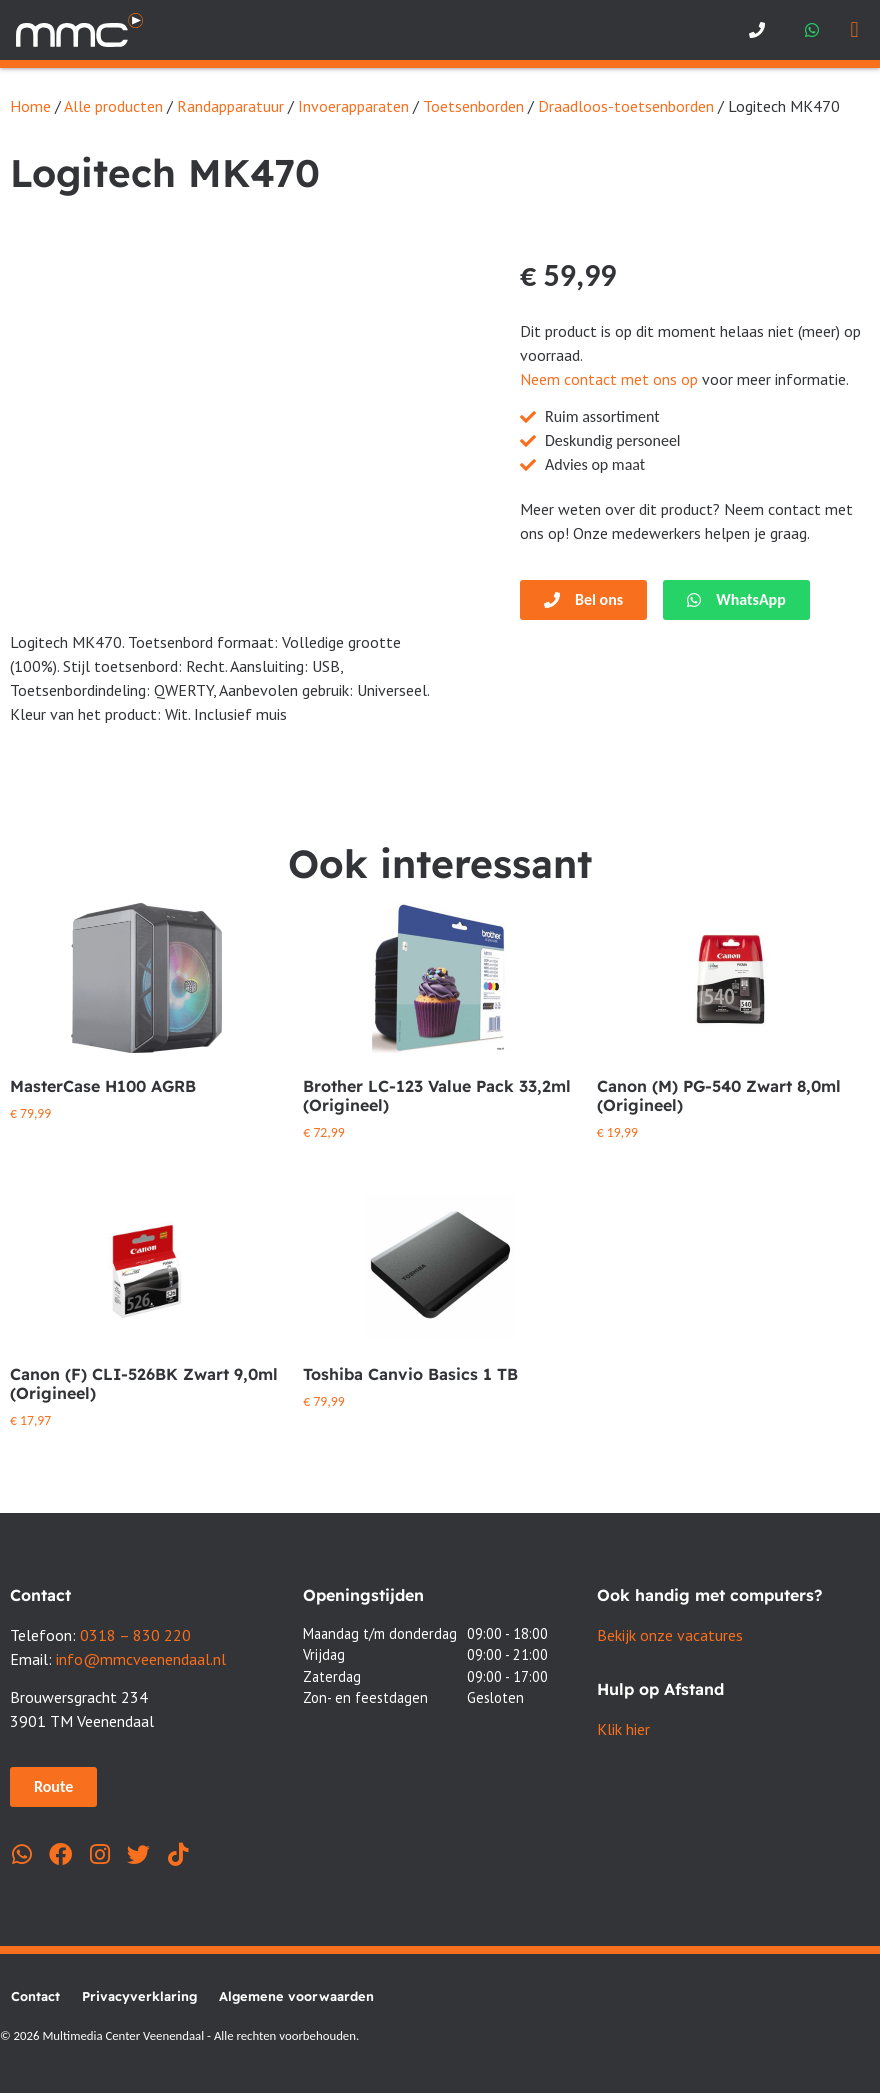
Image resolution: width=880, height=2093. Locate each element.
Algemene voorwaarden (296, 1996)
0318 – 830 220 (135, 1635)
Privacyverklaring (139, 1996)
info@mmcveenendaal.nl (141, 1659)
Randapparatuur (230, 106)
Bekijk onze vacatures (670, 1635)
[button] (854, 30)
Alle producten (113, 106)
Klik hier (623, 1729)
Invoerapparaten (353, 106)
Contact (35, 1996)
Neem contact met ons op (609, 379)
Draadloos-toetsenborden (626, 106)
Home (30, 106)
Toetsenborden (473, 106)
